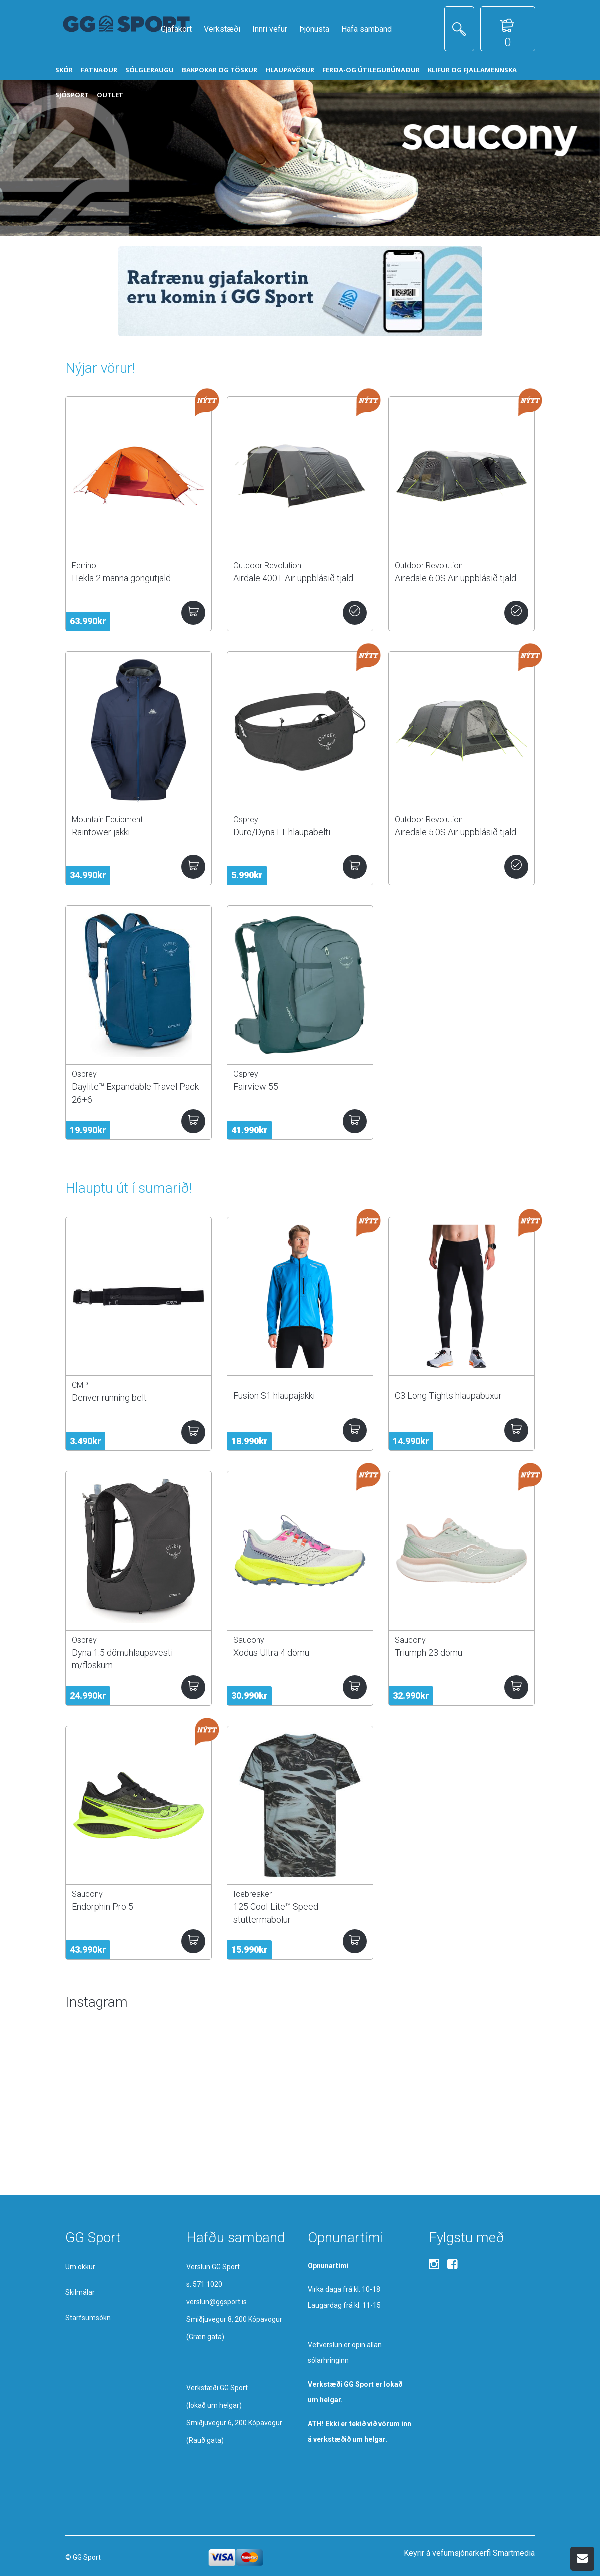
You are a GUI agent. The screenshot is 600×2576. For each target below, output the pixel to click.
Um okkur (80, 2267)
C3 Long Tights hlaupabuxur (448, 1395)
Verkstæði (222, 29)
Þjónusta (314, 29)
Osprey (245, 819)
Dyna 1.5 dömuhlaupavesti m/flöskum (122, 1658)
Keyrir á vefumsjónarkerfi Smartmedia (469, 2553)
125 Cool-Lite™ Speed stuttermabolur (275, 1912)
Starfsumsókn (88, 2318)
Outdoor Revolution (267, 565)
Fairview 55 (255, 1086)
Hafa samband (366, 29)
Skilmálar (80, 2292)
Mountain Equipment (107, 819)
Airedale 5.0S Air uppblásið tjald (455, 832)
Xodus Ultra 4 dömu (271, 1652)
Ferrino (84, 565)
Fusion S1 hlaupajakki (274, 1395)
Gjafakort (176, 29)
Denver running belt (109, 1397)
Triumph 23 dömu (428, 1652)
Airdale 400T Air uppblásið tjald (293, 578)
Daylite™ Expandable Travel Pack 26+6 (135, 1092)
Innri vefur (269, 29)
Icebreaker (252, 1894)
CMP (80, 1385)
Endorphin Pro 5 (102, 1906)
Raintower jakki (101, 832)
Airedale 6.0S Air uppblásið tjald (455, 578)
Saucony (248, 1640)
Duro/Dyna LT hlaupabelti (281, 832)
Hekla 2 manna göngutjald (121, 578)
